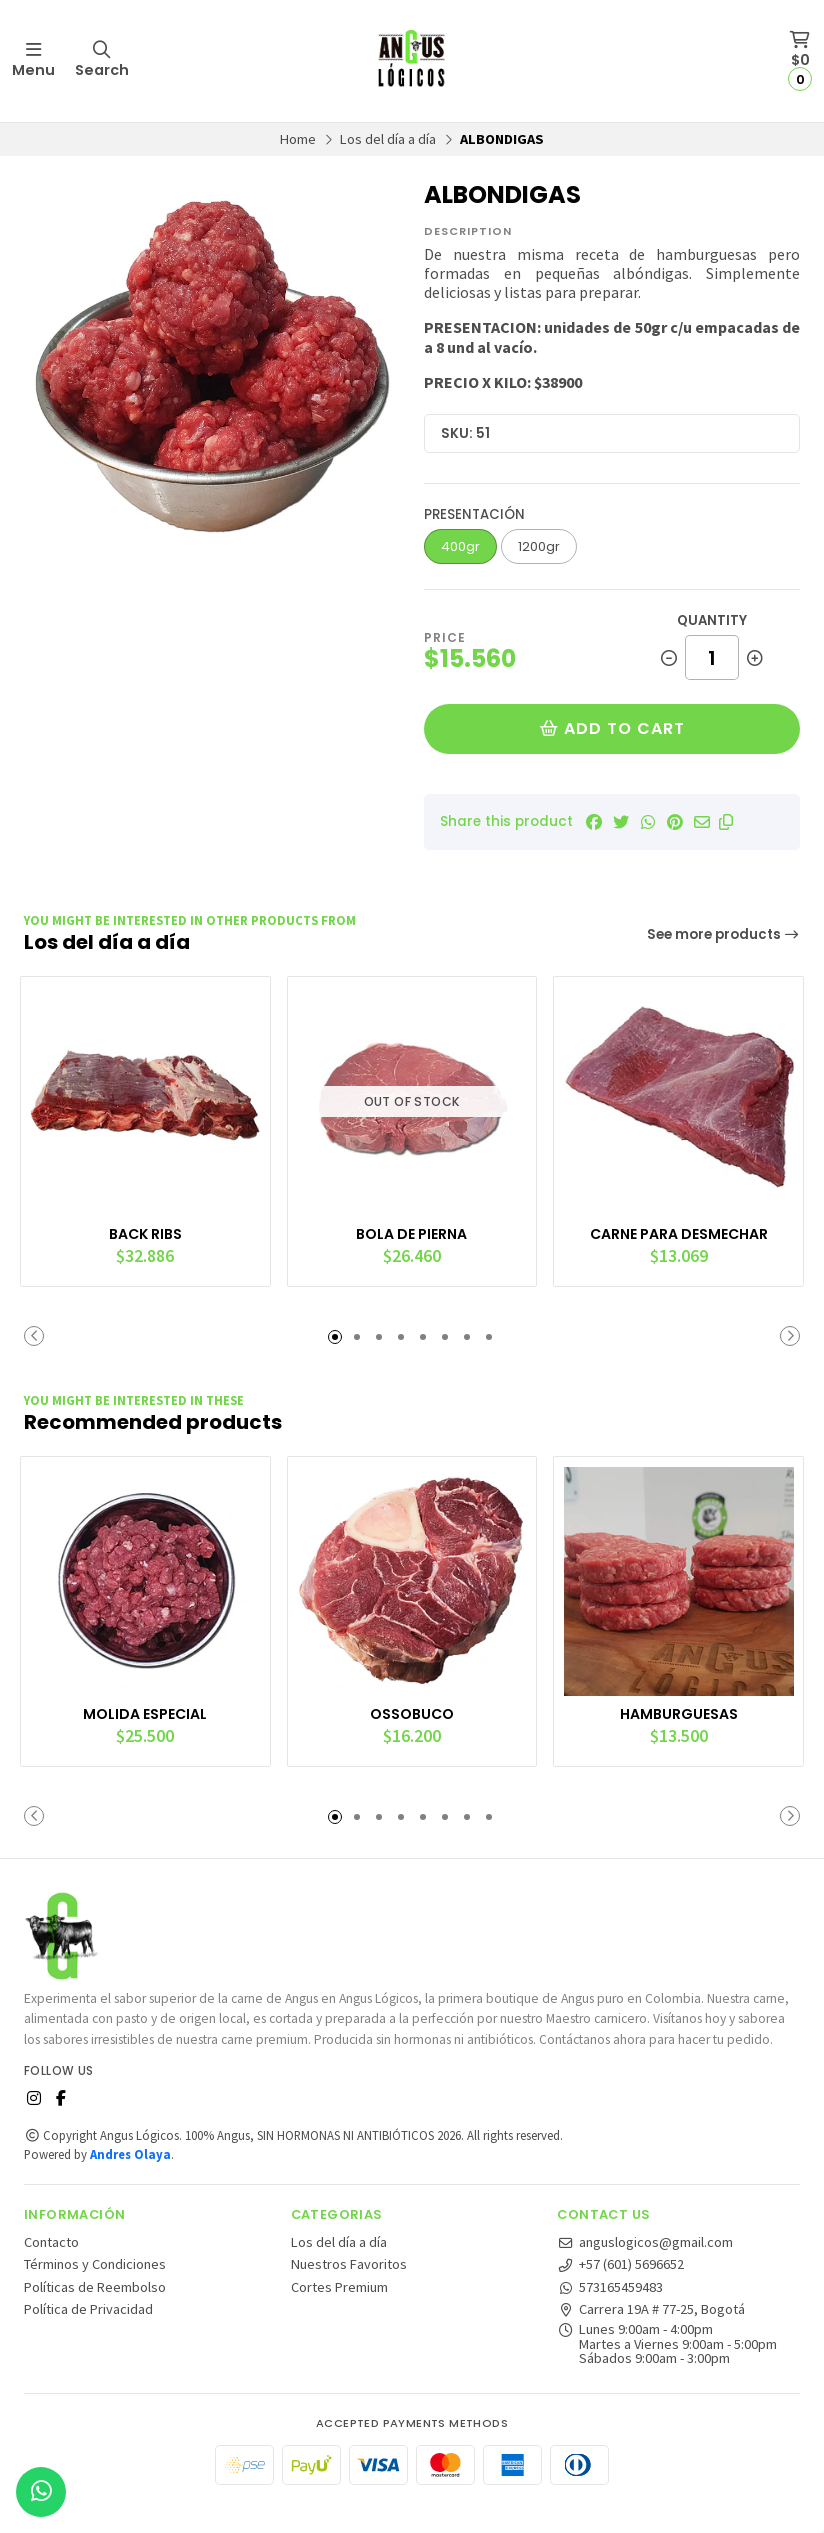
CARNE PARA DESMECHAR (679, 1228)
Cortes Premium (339, 2315)
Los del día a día (388, 139)
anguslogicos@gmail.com (645, 2270)
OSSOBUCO (411, 1722)
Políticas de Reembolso (95, 2315)
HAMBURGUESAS (679, 1722)
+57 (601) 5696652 (620, 2292)
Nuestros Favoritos (349, 2292)
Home (298, 139)
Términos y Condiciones (95, 2292)
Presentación (474, 514)
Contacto (51, 2270)
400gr (460, 546)
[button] (726, 822)
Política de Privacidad (88, 2337)
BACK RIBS (145, 1228)
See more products (724, 934)
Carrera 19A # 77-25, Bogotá (651, 2337)
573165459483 (610, 2315)
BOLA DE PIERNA (412, 1228)
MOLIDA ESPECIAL (145, 1722)
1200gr (539, 546)
